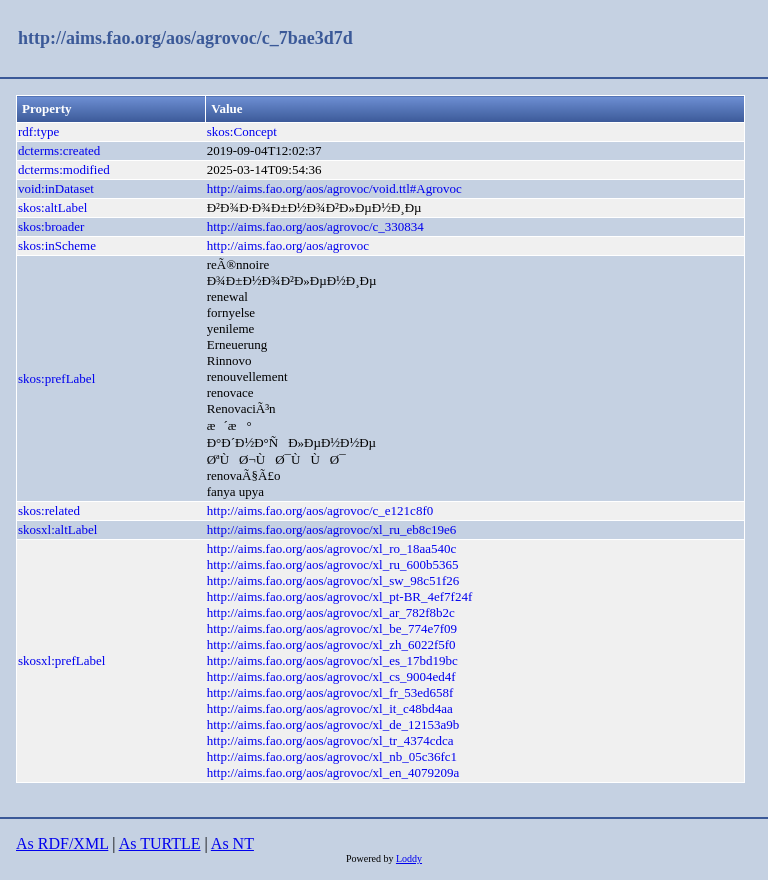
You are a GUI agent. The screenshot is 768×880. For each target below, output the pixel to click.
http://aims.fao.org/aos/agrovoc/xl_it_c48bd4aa (330, 708)
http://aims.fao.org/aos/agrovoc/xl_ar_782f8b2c (331, 612)
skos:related (49, 510)
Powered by (371, 858)
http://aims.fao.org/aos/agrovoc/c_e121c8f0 (320, 510)
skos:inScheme (57, 245)
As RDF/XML (62, 843)
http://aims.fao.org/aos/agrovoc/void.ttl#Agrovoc (334, 188)
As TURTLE (160, 843)
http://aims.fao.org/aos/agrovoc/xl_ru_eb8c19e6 (332, 529)
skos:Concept (242, 131)
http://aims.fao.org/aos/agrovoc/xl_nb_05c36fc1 (332, 756)
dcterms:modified (64, 169)
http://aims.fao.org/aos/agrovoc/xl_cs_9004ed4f (331, 676)
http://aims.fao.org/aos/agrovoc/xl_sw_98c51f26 (333, 580)
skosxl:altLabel (57, 529)
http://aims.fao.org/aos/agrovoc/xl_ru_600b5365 (333, 564)
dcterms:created (59, 150)
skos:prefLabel (56, 378)
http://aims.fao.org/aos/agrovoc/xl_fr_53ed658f (330, 692)
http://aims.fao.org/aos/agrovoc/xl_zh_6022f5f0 (331, 644)
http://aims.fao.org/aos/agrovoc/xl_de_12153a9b (333, 724)
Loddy (409, 858)
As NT (232, 843)
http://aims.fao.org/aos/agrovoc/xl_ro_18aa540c (332, 548)
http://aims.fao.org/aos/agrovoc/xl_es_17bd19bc (332, 660)
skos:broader (51, 226)
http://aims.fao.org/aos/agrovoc (288, 245)
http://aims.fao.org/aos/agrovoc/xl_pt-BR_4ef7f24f (340, 596)
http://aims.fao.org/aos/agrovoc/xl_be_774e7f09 (332, 628)
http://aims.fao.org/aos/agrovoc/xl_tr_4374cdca (330, 740)
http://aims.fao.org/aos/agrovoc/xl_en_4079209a (333, 772)
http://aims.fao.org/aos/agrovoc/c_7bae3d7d (185, 38)
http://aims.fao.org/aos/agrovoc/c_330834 (315, 226)
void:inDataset (56, 188)
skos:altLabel (52, 207)
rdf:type (38, 131)
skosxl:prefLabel (61, 660)
